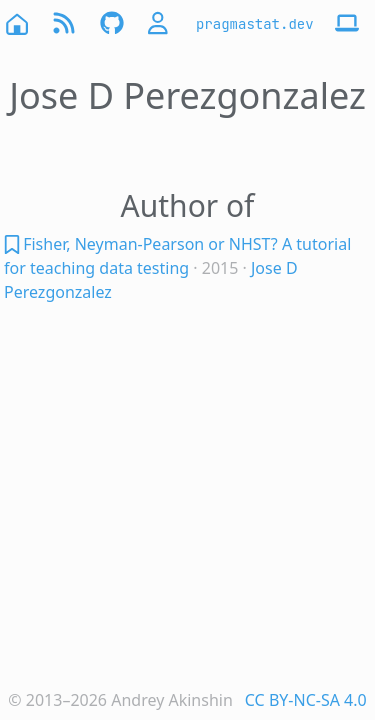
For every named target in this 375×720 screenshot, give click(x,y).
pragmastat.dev (255, 24)
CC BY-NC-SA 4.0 (306, 700)
